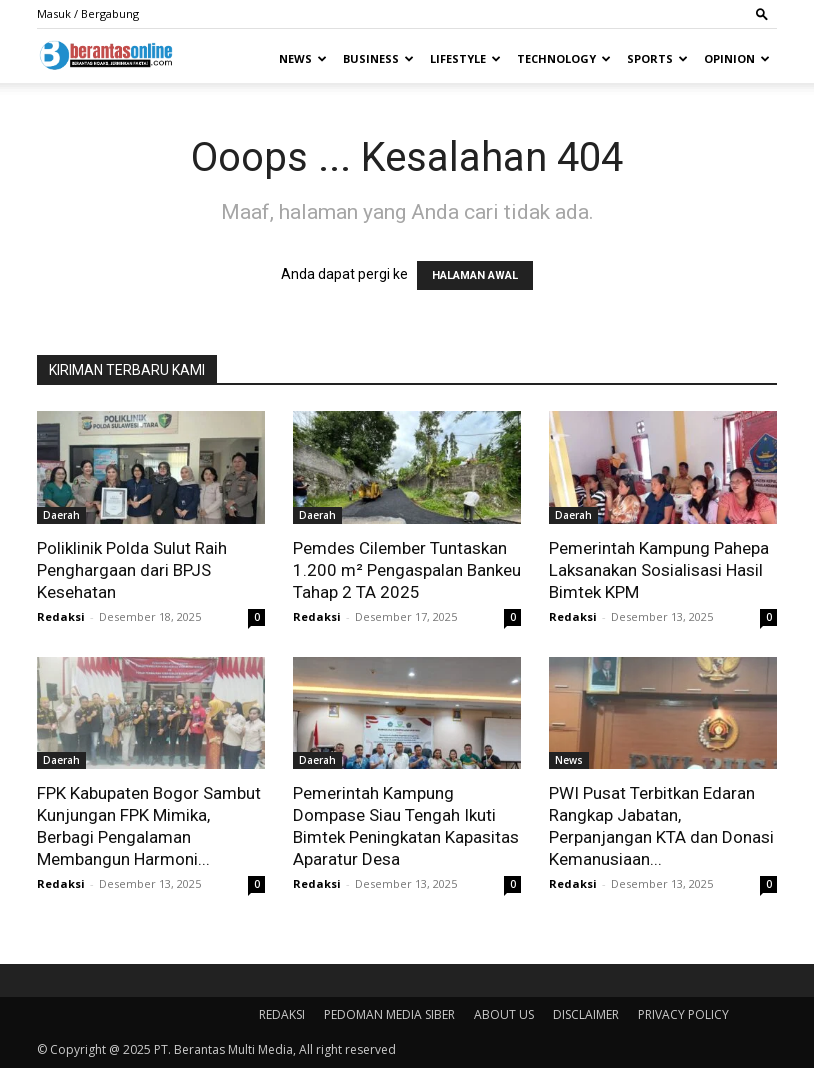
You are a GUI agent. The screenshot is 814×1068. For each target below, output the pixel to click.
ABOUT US (504, 1014)
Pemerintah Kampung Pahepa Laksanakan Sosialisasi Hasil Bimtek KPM (659, 570)
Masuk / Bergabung (88, 13)
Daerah (61, 515)
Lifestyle (465, 58)
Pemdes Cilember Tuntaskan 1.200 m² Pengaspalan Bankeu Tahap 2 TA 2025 (407, 570)
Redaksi (61, 616)
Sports (657, 58)
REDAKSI (282, 1014)
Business (378, 58)
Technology (564, 58)
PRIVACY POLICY (683, 1014)
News (303, 58)
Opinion (737, 58)
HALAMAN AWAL (475, 275)
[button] (762, 13)
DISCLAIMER (586, 1014)
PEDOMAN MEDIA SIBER (389, 1014)
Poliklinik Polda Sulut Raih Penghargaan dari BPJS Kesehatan (132, 570)
